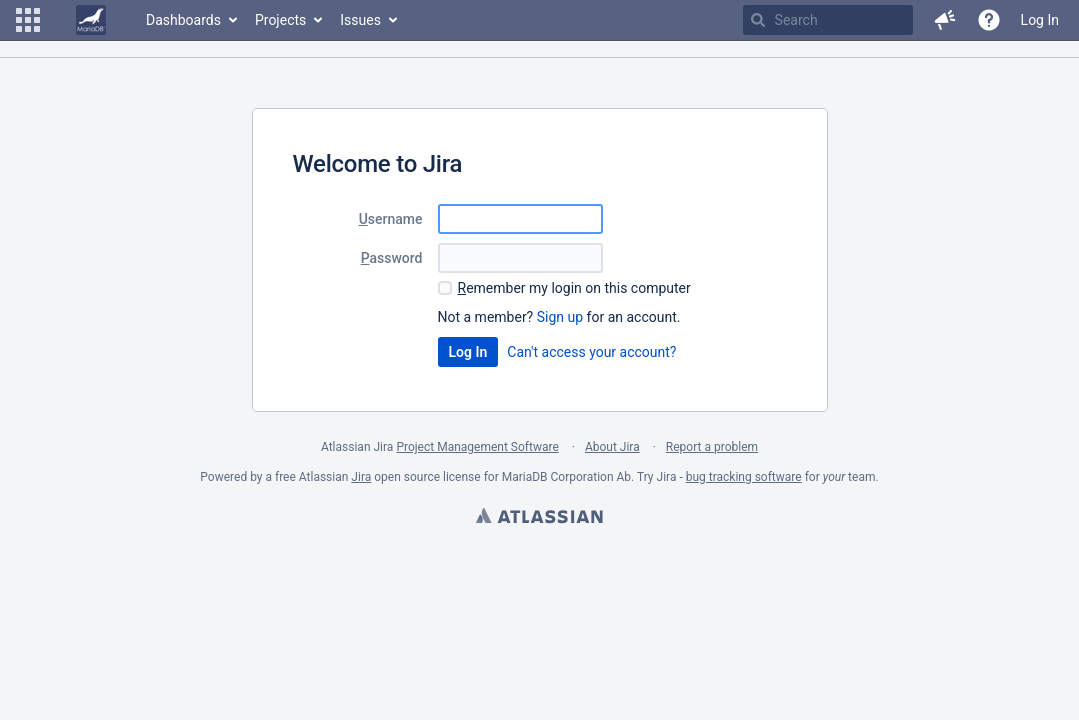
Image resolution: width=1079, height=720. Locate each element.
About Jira (612, 447)
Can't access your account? (591, 352)
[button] (28, 20)
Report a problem (712, 447)
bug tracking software (744, 477)
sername (391, 219)
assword (392, 258)
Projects (280, 20)
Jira (361, 477)
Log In (1040, 20)
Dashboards (183, 20)
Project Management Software (477, 447)
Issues (360, 20)
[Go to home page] (91, 20)
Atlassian (539, 518)
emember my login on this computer (574, 288)
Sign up (560, 317)
